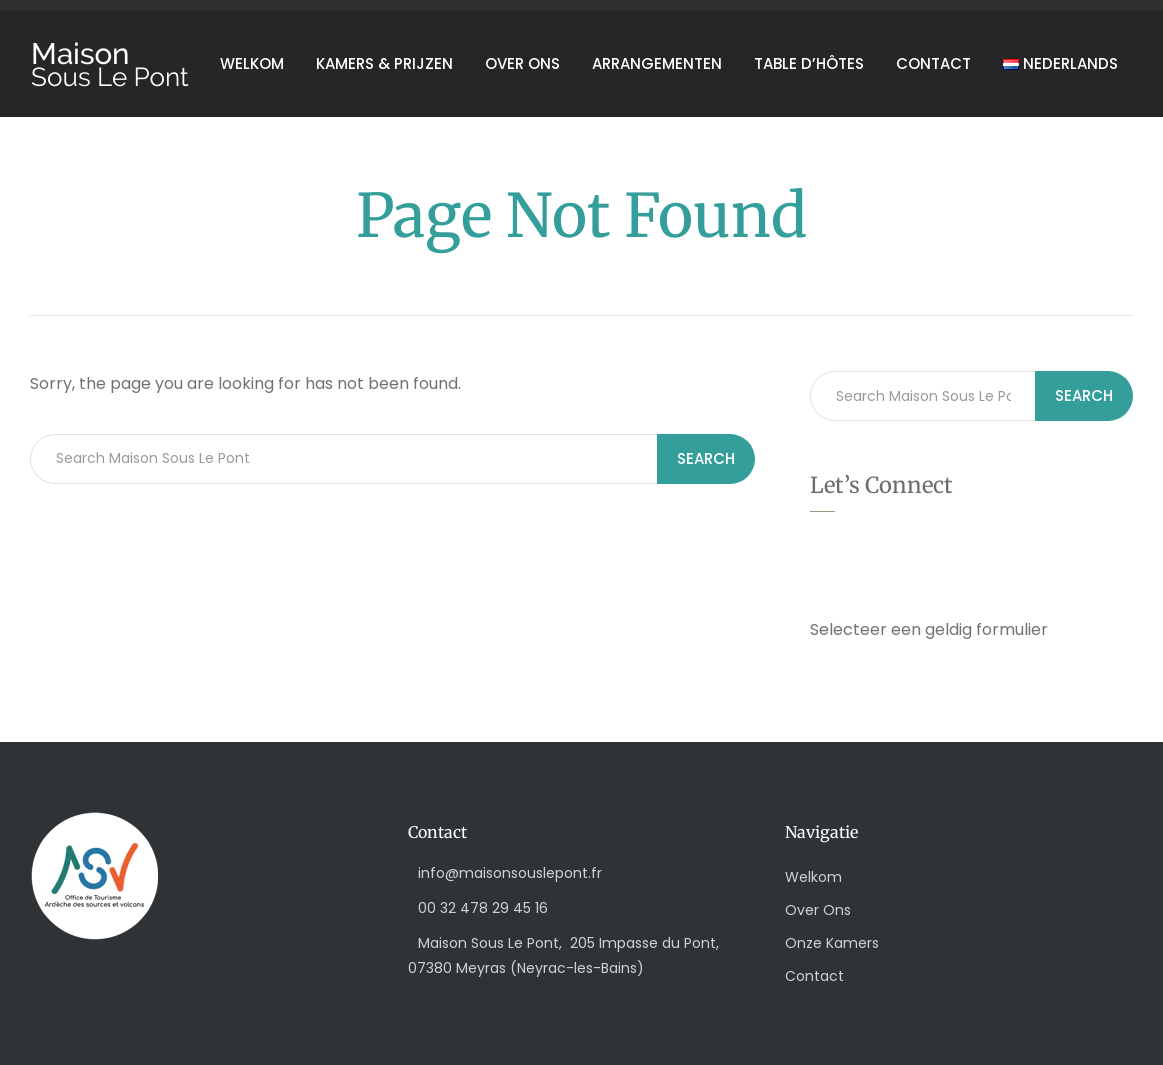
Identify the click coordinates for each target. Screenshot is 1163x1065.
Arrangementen (657, 63)
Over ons (522, 63)
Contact (933, 63)
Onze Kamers (832, 943)
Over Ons (818, 910)
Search (706, 458)
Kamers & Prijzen (384, 63)
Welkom (252, 63)
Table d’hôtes (809, 63)
